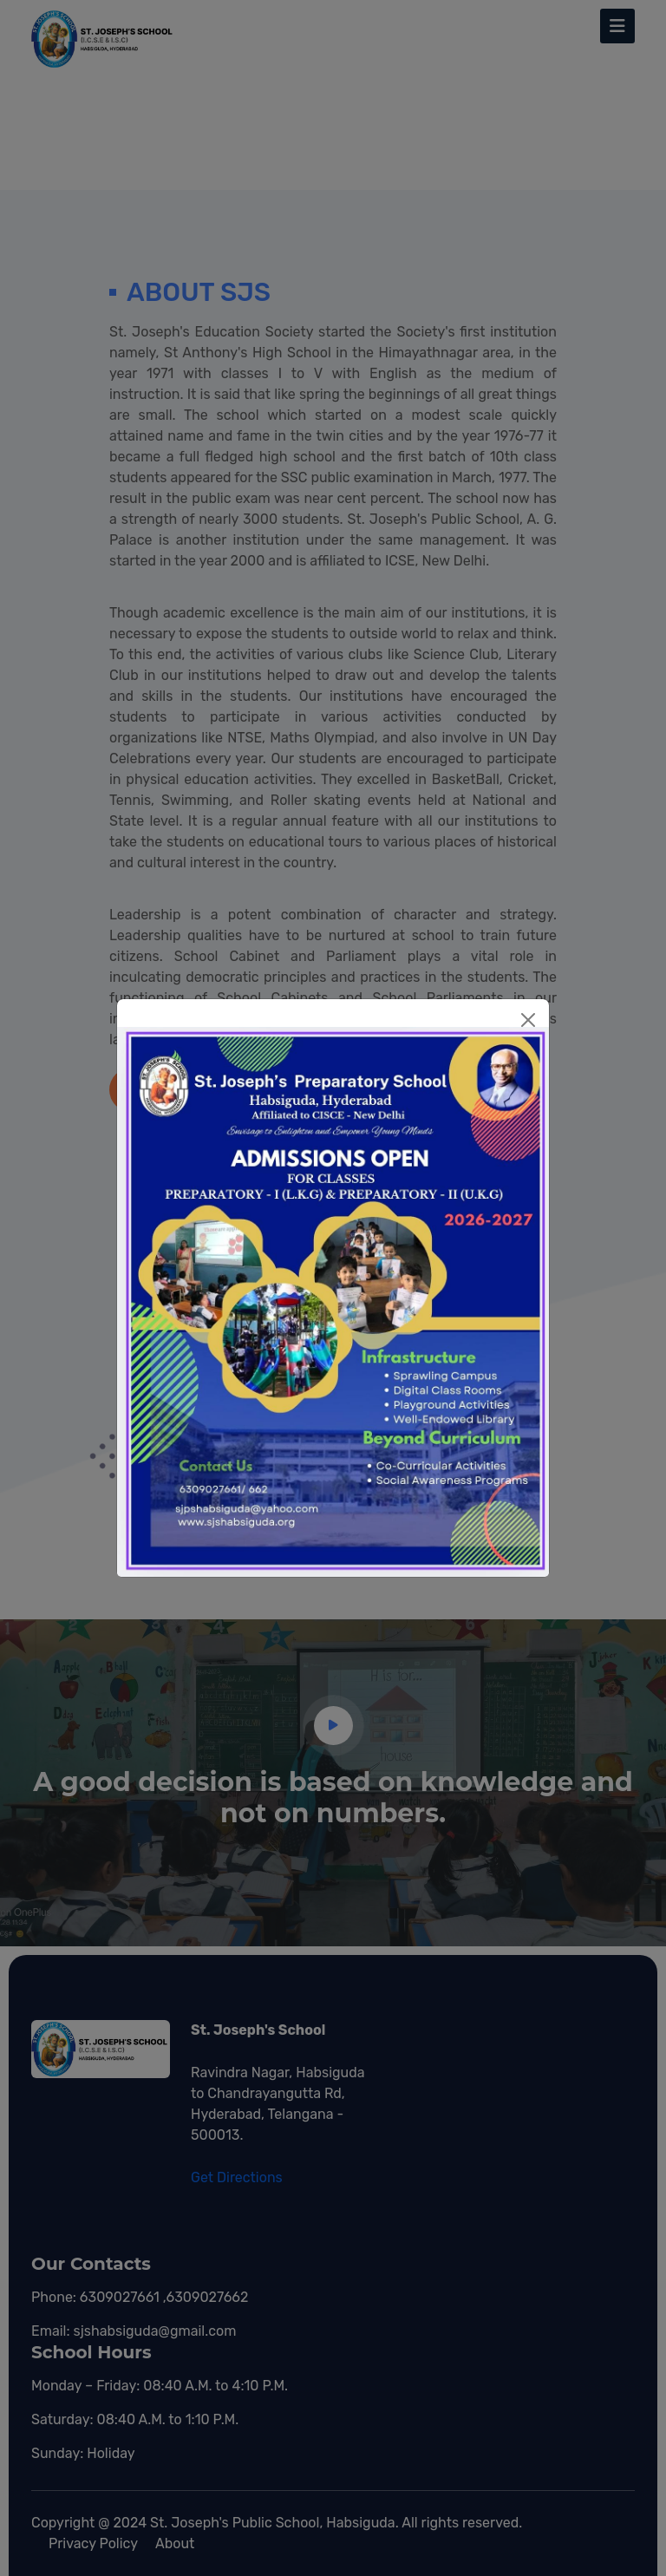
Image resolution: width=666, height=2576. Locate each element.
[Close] (528, 1020)
